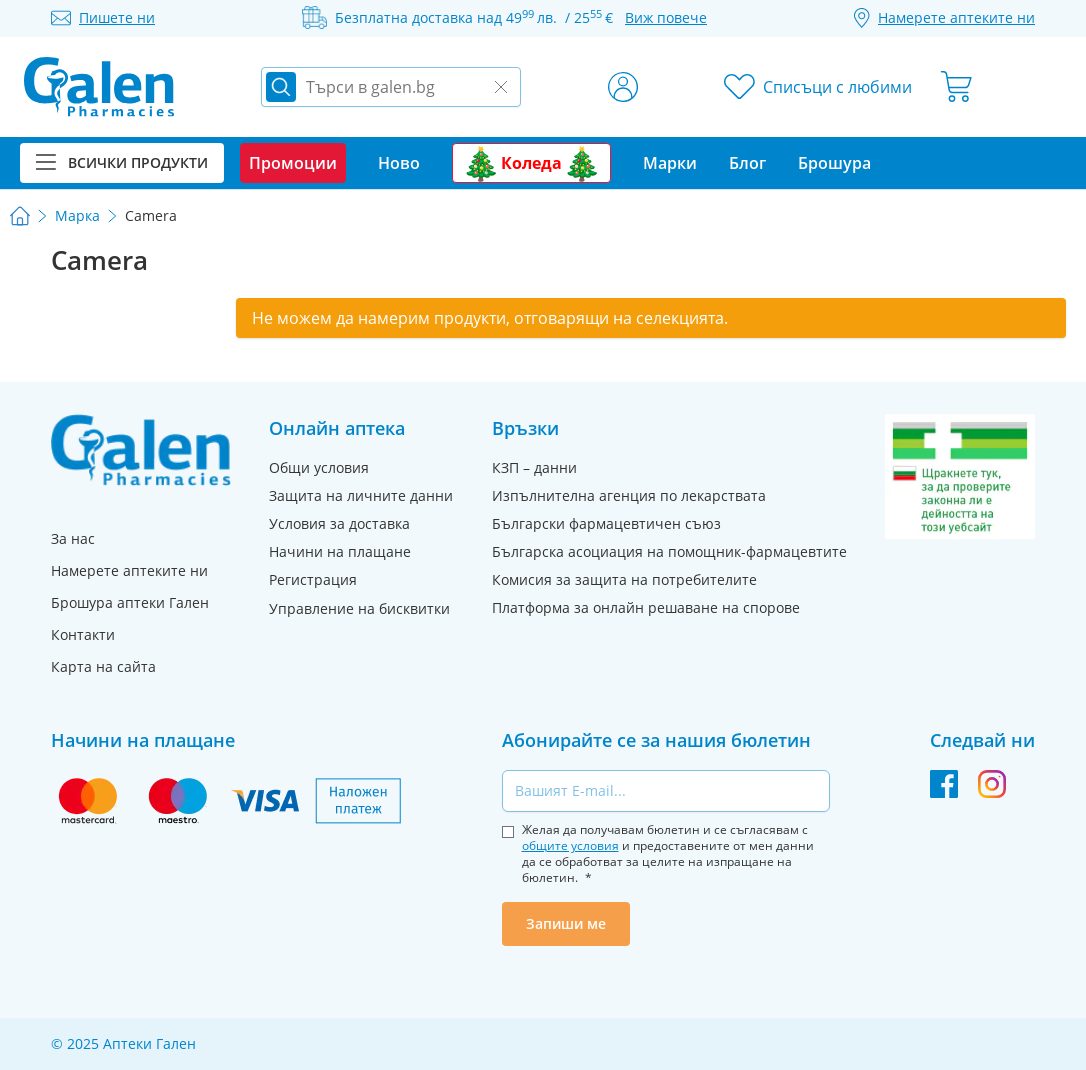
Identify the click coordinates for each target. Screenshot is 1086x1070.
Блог (747, 163)
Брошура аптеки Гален (130, 602)
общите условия (570, 845)
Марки (670, 163)
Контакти (83, 634)
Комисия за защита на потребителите (624, 579)
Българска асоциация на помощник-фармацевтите (669, 551)
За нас (73, 538)
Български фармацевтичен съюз (606, 523)
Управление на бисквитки (359, 608)
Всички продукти (122, 162)
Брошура (834, 163)
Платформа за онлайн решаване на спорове (646, 607)
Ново (399, 163)
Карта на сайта (103, 666)
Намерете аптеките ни (129, 570)
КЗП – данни (534, 467)
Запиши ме (566, 923)
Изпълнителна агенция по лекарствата (629, 495)
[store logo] (99, 87)
